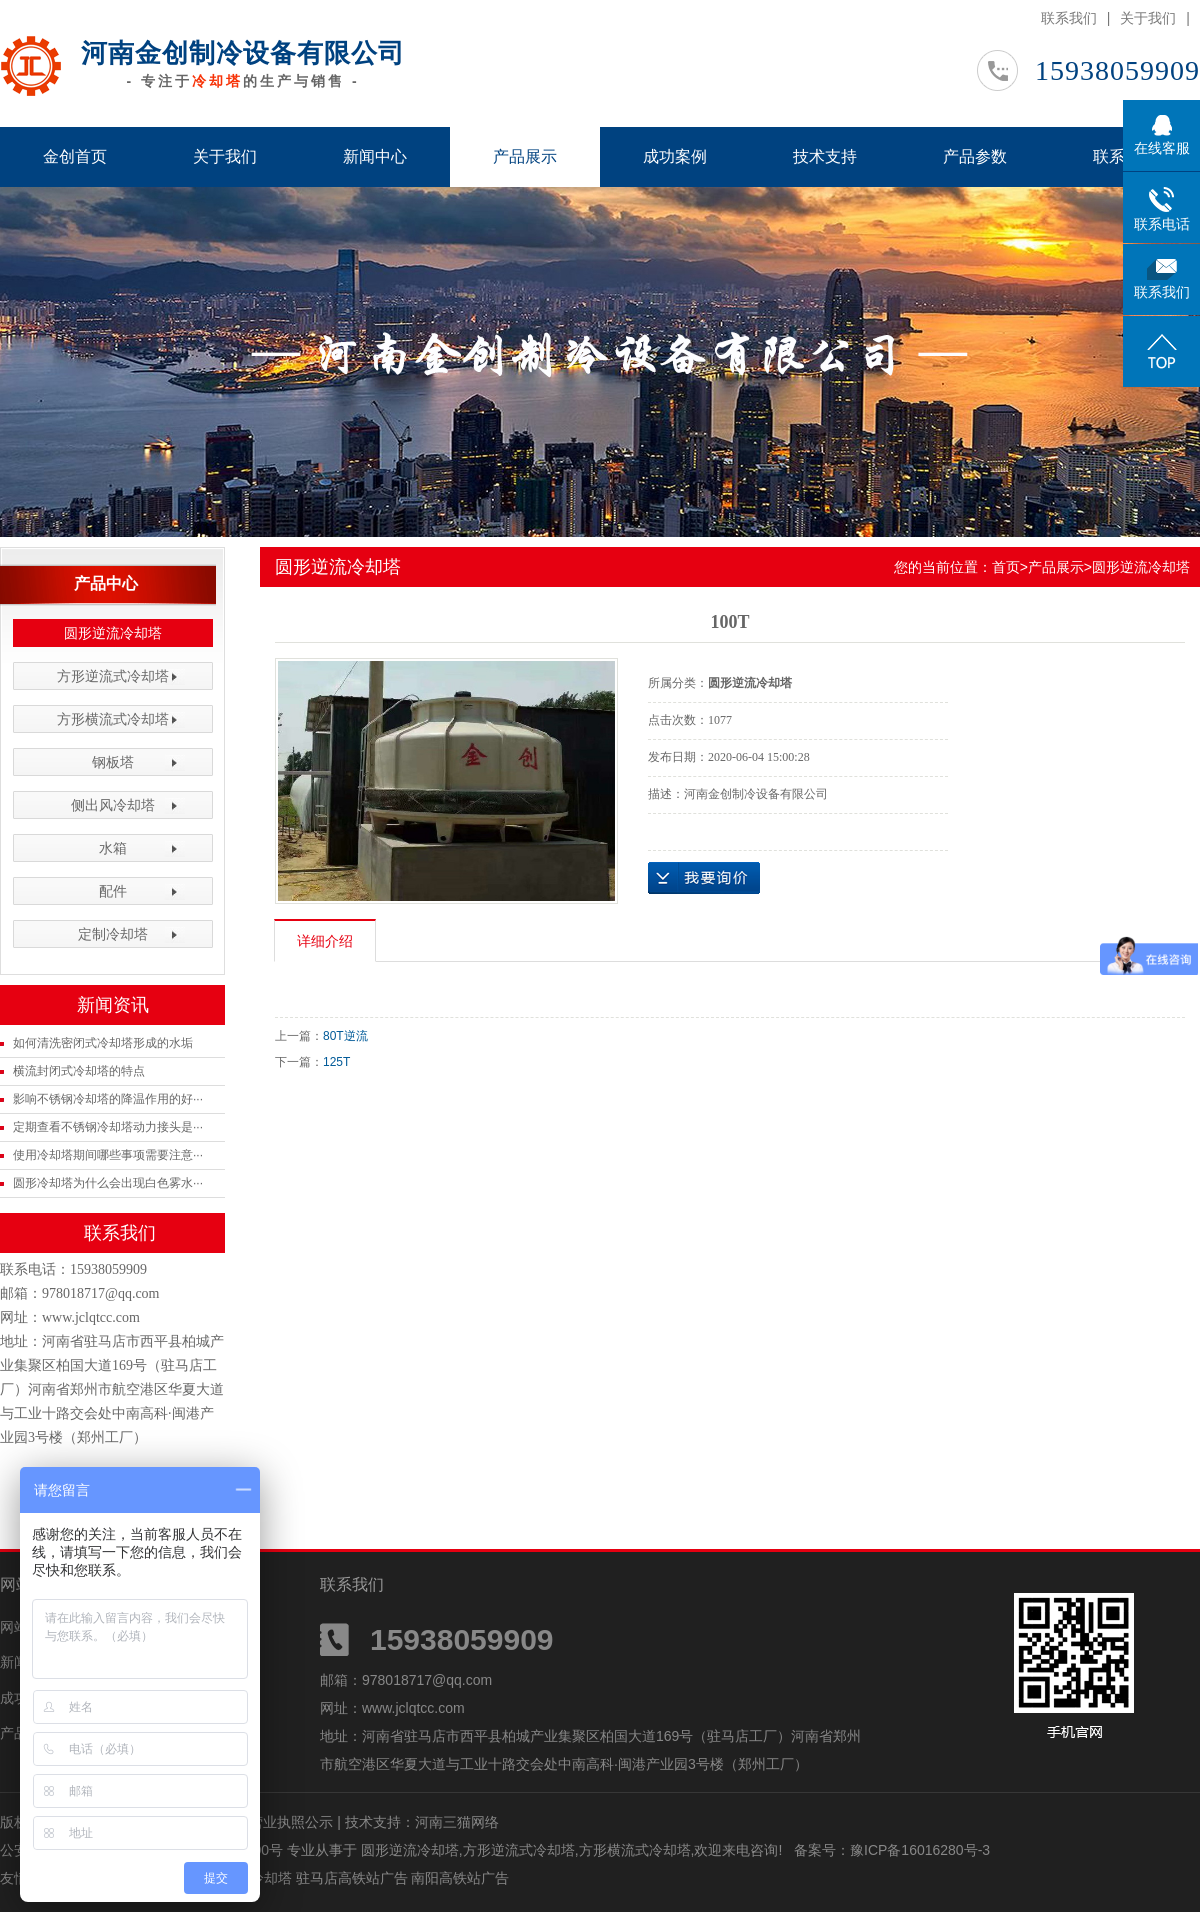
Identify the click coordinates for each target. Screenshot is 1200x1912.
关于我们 (1148, 18)
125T (336, 1062)
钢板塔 (113, 762)
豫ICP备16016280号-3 (920, 1850)
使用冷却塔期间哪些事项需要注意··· (108, 1155)
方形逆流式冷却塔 (113, 676)
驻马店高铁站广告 (354, 1878)
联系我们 (1069, 18)
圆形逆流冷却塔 (113, 633)
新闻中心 (375, 156)
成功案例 (675, 156)
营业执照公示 (291, 1822)
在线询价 (704, 878)
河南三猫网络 (457, 1822)
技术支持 (825, 156)
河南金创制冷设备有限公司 (243, 53)
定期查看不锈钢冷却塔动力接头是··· (108, 1127)
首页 (1006, 567)
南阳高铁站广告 (460, 1878)
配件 (113, 891)
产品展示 (525, 156)
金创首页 (75, 156)
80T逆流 (345, 1036)
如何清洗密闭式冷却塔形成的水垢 (103, 1043)
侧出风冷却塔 (113, 805)
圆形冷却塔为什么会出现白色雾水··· (108, 1183)
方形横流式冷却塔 (113, 719)
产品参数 (975, 156)
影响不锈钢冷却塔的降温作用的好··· (108, 1099)
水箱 (113, 848)
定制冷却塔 (113, 934)
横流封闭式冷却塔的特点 (79, 1071)
